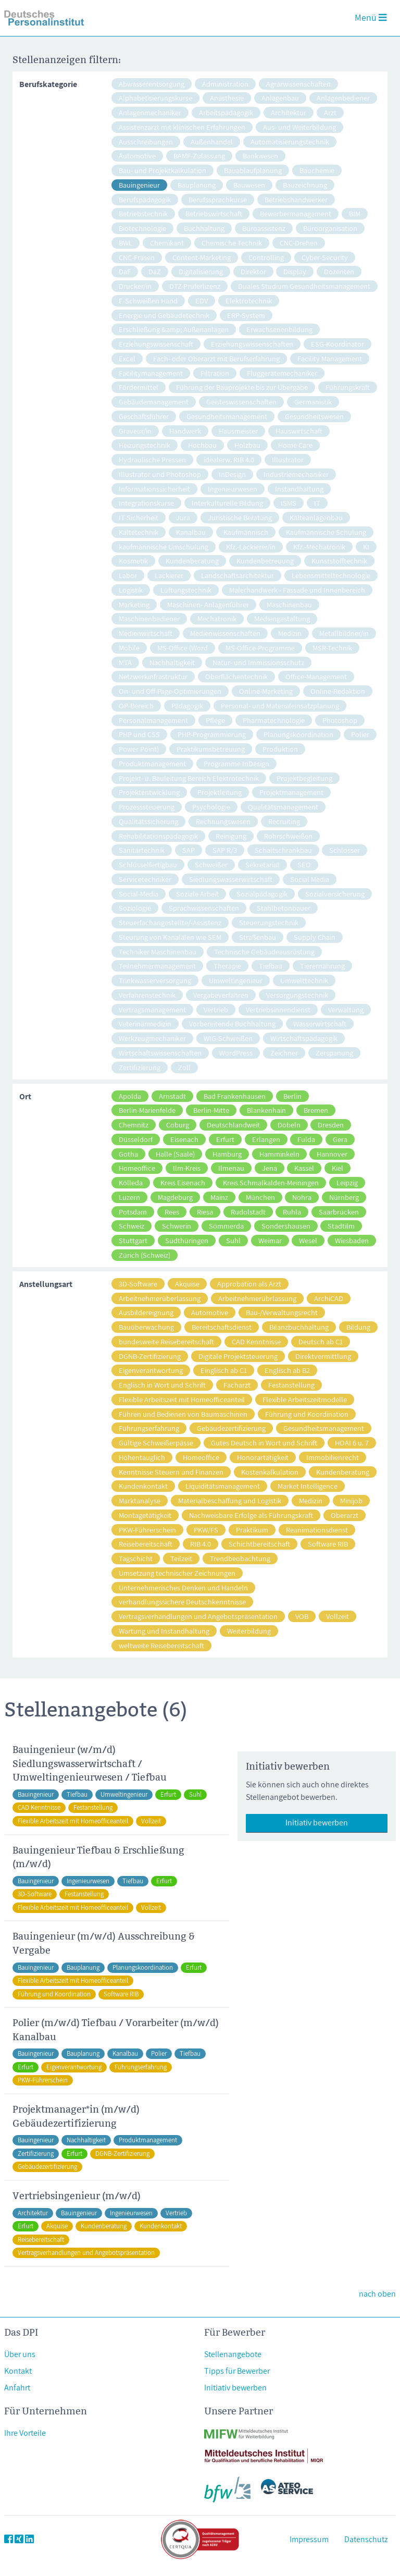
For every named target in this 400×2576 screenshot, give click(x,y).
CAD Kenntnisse (256, 1341)
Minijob (351, 1500)
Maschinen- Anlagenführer (208, 604)
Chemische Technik (232, 243)
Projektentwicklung (149, 792)
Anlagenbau (280, 98)
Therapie (227, 966)
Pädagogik (187, 705)
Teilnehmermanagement (157, 966)
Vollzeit (337, 1616)
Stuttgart (133, 1240)
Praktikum (252, 1530)
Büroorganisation (330, 228)
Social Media (309, 879)
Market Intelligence (308, 1486)
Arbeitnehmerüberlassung (160, 1298)
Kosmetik (133, 561)
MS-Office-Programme (260, 648)
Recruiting (284, 821)
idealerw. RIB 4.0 (229, 459)
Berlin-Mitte (211, 1110)
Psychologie (211, 807)
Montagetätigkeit (145, 1515)
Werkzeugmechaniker (152, 1038)
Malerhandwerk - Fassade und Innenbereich (297, 590)
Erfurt (225, 1139)
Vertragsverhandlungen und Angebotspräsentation (198, 1616)
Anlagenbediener (343, 98)
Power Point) (139, 749)
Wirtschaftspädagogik (304, 1038)
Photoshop (339, 720)
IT (317, 503)
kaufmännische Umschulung (163, 546)
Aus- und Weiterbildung (299, 127)
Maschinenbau (289, 604)
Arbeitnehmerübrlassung (257, 1298)
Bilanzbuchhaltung (299, 1327)
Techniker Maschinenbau (157, 951)
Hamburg (227, 1154)
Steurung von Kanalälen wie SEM (170, 937)
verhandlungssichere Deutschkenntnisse (182, 1601)
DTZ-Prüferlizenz (194, 286)
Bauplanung (197, 185)
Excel (127, 358)
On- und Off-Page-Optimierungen (170, 691)
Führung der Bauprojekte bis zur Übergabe (242, 387)
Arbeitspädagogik (226, 112)
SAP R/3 (225, 850)
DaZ (154, 271)
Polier (360, 734)
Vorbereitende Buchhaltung (232, 1023)
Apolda (130, 1096)
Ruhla (292, 1212)
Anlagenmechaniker (150, 112)
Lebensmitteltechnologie (331, 575)
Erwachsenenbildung (279, 329)
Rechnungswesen (223, 821)
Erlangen (266, 1139)
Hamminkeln (279, 1154)
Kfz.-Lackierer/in (251, 546)
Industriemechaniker (296, 474)
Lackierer (169, 575)
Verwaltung (346, 1009)
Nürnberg (344, 1197)
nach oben (377, 2293)
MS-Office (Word (182, 648)
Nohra (301, 1197)
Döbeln (289, 1125)
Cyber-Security (325, 257)
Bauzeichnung (305, 185)
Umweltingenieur (235, 980)
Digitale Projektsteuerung (238, 1356)
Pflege (215, 720)
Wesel (308, 1240)
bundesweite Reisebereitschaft (166, 1341)
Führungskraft (348, 387)
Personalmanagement (153, 720)
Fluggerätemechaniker (282, 373)
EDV (201, 300)
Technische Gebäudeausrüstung (264, 951)
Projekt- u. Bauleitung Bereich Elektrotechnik (189, 778)
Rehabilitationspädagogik (158, 836)
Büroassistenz (263, 228)
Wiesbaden (352, 1240)
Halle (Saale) (175, 1154)
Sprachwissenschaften (204, 908)
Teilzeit (181, 1558)
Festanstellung (291, 1385)
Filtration (215, 373)
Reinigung (231, 836)
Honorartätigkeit (263, 1457)
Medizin (290, 633)
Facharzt (237, 1385)
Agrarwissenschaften (298, 84)
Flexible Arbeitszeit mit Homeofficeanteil (182, 1399)
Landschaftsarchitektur (237, 575)
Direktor (253, 271)
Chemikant (167, 243)
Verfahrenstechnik (147, 995)
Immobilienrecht (332, 1457)
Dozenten (339, 271)
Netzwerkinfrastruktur (153, 676)
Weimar (270, 1240)
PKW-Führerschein (147, 1530)
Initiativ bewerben (316, 1822)
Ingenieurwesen (232, 489)
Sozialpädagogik (262, 894)
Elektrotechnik (249, 300)
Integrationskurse (146, 503)
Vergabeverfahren (220, 995)
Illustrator (288, 459)
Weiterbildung (249, 1631)
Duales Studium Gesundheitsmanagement (304, 286)
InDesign (232, 474)
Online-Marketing (266, 691)
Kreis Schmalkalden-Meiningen (271, 1182)
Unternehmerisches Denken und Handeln (183, 1587)
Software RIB (328, 1544)
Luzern (129, 1197)
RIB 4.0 (200, 1544)
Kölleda (131, 1182)
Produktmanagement (152, 763)
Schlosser (344, 850)
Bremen (316, 1110)
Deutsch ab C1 (320, 1341)
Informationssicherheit (154, 489)
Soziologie (135, 908)
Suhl (233, 1240)
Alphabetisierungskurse (155, 98)
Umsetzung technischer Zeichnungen (177, 1573)
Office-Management (316, 676)
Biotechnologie (142, 228)
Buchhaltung (204, 228)
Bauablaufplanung (253, 170)
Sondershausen (285, 1226)
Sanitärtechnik (142, 850)
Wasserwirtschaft (319, 1023)
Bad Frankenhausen (235, 1096)
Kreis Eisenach (182, 1182)
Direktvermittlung (323, 1356)
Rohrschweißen (288, 836)
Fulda (306, 1139)
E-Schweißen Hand (148, 300)
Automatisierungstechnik (290, 141)
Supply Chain (314, 937)
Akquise (187, 1284)
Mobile (129, 648)
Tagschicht (136, 1558)
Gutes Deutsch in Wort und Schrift (264, 1443)
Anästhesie (227, 98)
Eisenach (184, 1139)
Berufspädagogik (145, 199)
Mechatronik (216, 618)
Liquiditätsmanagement (222, 1486)
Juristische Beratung (240, 517)
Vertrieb (216, 1009)
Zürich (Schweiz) (144, 1255)
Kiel (337, 1168)
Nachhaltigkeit (172, 662)
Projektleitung (219, 792)
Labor (128, 575)
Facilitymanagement (151, 373)
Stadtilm (341, 1226)
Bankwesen (260, 156)
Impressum (309, 2539)
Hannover (332, 1154)
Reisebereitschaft (145, 1544)
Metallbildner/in (344, 633)
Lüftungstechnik (185, 590)
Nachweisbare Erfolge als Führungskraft (251, 1515)
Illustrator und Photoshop (160, 474)
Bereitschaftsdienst (222, 1327)
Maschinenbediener (149, 618)
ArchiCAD (328, 1298)
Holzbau (247, 445)
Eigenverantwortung (151, 1370)
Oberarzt (344, 1515)
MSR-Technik (332, 648)
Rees (172, 1212)
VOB (301, 1616)
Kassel (304, 1168)
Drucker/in (135, 286)
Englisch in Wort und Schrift (162, 1385)
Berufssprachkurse (218, 199)
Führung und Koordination (306, 1414)
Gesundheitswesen (314, 416)
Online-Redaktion (337, 691)
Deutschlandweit (233, 1125)
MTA (125, 662)
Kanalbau (191, 532)
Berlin (292, 1096)
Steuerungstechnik (268, 922)
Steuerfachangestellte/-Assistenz (170, 922)
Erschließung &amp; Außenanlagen (174, 329)
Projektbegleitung (304, 778)
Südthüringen (186, 1240)
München (260, 1197)
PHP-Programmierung (212, 734)
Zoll (184, 1067)
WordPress (236, 1053)
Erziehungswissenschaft (156, 344)
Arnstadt (172, 1096)
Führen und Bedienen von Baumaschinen (183, 1414)
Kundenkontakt (143, 1486)
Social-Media (138, 894)
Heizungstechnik (144, 445)
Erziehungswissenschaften (252, 344)
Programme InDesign (236, 763)
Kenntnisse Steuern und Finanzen (171, 1472)
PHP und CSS (139, 734)
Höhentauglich (142, 1457)
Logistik (131, 590)
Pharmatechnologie (274, 720)
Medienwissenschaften (225, 633)
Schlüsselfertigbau (148, 864)
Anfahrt (17, 2387)
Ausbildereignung (146, 1312)
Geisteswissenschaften (241, 402)
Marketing (134, 604)
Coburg (177, 1125)
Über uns (19, 2354)
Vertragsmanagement (152, 1009)
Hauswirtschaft (299, 431)
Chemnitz (133, 1125)
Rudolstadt (248, 1212)
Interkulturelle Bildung (227, 503)
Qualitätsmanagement (283, 807)
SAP (188, 850)
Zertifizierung (139, 1067)
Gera (340, 1139)
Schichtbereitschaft (259, 1544)
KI (366, 546)
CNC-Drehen (299, 243)
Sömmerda (226, 1226)
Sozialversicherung (335, 894)
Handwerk (185, 431)
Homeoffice (137, 1168)
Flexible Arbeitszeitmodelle (304, 1399)
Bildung (358, 1327)
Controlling (266, 257)
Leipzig (347, 1182)
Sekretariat (262, 864)
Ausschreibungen (146, 141)
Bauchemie (316, 170)
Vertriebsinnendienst (278, 1009)
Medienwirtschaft (145, 633)
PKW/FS (206, 1530)
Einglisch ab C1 (224, 1370)
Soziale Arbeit (197, 894)
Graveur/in (135, 431)
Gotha (128, 1154)
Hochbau (202, 445)
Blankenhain (266, 1110)
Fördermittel (138, 387)
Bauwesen (249, 185)
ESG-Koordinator (337, 344)
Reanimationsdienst (317, 1530)
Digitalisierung (201, 271)
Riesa (205, 1212)
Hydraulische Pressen (152, 459)
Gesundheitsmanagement (226, 416)
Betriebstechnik (143, 213)
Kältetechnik (138, 532)
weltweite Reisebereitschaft (161, 1645)
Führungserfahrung (149, 1428)
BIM (354, 213)
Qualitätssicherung (148, 821)
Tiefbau (270, 966)
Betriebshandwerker (296, 199)
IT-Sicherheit (138, 517)
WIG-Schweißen (228, 1038)
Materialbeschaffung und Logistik (229, 1500)
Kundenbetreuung (265, 561)
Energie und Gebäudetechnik (164, 315)
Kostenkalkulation (269, 1472)
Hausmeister (238, 431)
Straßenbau (257, 937)
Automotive (137, 156)
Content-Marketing (201, 257)
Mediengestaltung (282, 618)
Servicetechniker (145, 879)
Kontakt (18, 2370)
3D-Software (138, 1284)
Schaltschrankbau (283, 850)
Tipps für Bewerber (237, 2370)
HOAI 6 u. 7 (352, 1443)
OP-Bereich (136, 705)
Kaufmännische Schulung (326, 532)
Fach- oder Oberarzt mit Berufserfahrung (216, 358)
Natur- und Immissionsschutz (258, 662)
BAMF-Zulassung (199, 156)
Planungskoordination (298, 734)
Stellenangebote (232, 2354)
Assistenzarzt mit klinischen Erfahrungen (182, 127)
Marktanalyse (139, 1500)
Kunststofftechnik (339, 561)
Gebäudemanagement (154, 402)
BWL (125, 243)
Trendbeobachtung (240, 1558)
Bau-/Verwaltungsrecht (282, 1312)
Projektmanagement (291, 792)
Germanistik (313, 402)
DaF (125, 271)
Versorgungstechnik (297, 995)
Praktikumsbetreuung (211, 749)
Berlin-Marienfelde (147, 1110)
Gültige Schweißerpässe (156, 1443)
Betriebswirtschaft (213, 213)
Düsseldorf (136, 1139)
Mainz (219, 1197)
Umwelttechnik (304, 980)
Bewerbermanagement (295, 213)
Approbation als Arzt (249, 1284)
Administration (225, 84)
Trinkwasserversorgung (155, 980)
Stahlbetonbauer (283, 908)
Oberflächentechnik (236, 676)
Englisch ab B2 (287, 1370)
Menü (370, 17)
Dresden (331, 1125)
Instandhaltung (299, 489)
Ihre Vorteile (25, 2432)
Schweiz (131, 1226)
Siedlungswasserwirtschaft (230, 879)
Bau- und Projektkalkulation (162, 170)
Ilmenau (231, 1168)
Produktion (280, 749)
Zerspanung (334, 1053)
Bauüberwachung (146, 1327)
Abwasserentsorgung (151, 84)
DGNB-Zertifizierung (150, 1356)
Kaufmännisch (245, 532)
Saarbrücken (339, 1212)
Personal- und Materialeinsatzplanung (280, 705)
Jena (269, 1168)
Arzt (330, 112)
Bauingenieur (139, 185)
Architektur (288, 112)
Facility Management (329, 358)
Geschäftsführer (144, 416)
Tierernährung (322, 966)
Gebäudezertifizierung (231, 1428)
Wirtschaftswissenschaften (160, 1053)
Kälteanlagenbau (316, 517)
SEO (304, 864)
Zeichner (284, 1053)
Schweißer (211, 864)
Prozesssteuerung (146, 807)
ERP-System (246, 315)
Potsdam (133, 1212)
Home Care (295, 445)
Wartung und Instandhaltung (164, 1631)
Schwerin (176, 1226)
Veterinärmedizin (145, 1023)
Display (294, 271)
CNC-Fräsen (137, 257)
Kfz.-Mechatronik (319, 546)
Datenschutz (366, 2539)
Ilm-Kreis (187, 1168)
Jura (183, 517)
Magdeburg (175, 1197)
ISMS (288, 503)
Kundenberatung (192, 561)
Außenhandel (212, 141)
